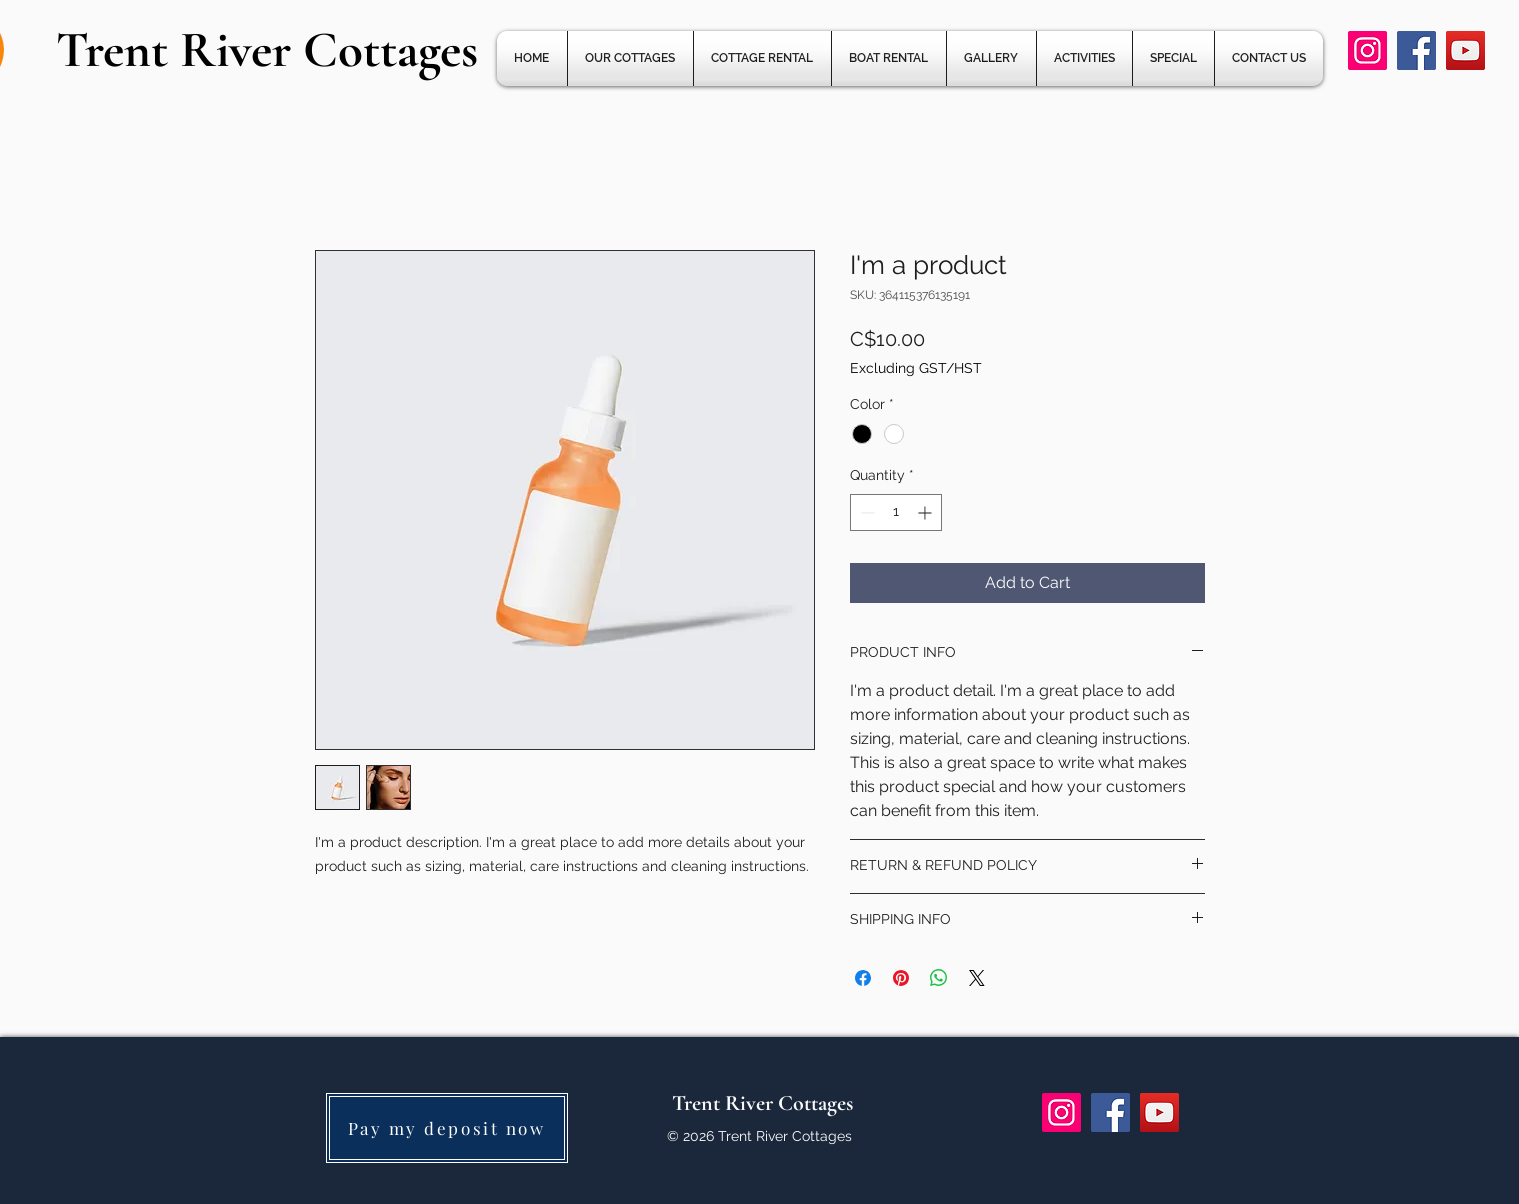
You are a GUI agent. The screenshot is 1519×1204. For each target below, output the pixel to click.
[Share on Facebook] (863, 978)
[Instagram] (1367, 50)
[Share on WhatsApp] (939, 978)
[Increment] (926, 512)
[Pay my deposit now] (447, 1128)
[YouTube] (1465, 50)
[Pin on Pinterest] (901, 978)
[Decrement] (865, 512)
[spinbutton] (896, 512)
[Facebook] (1416, 50)
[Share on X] (977, 978)
